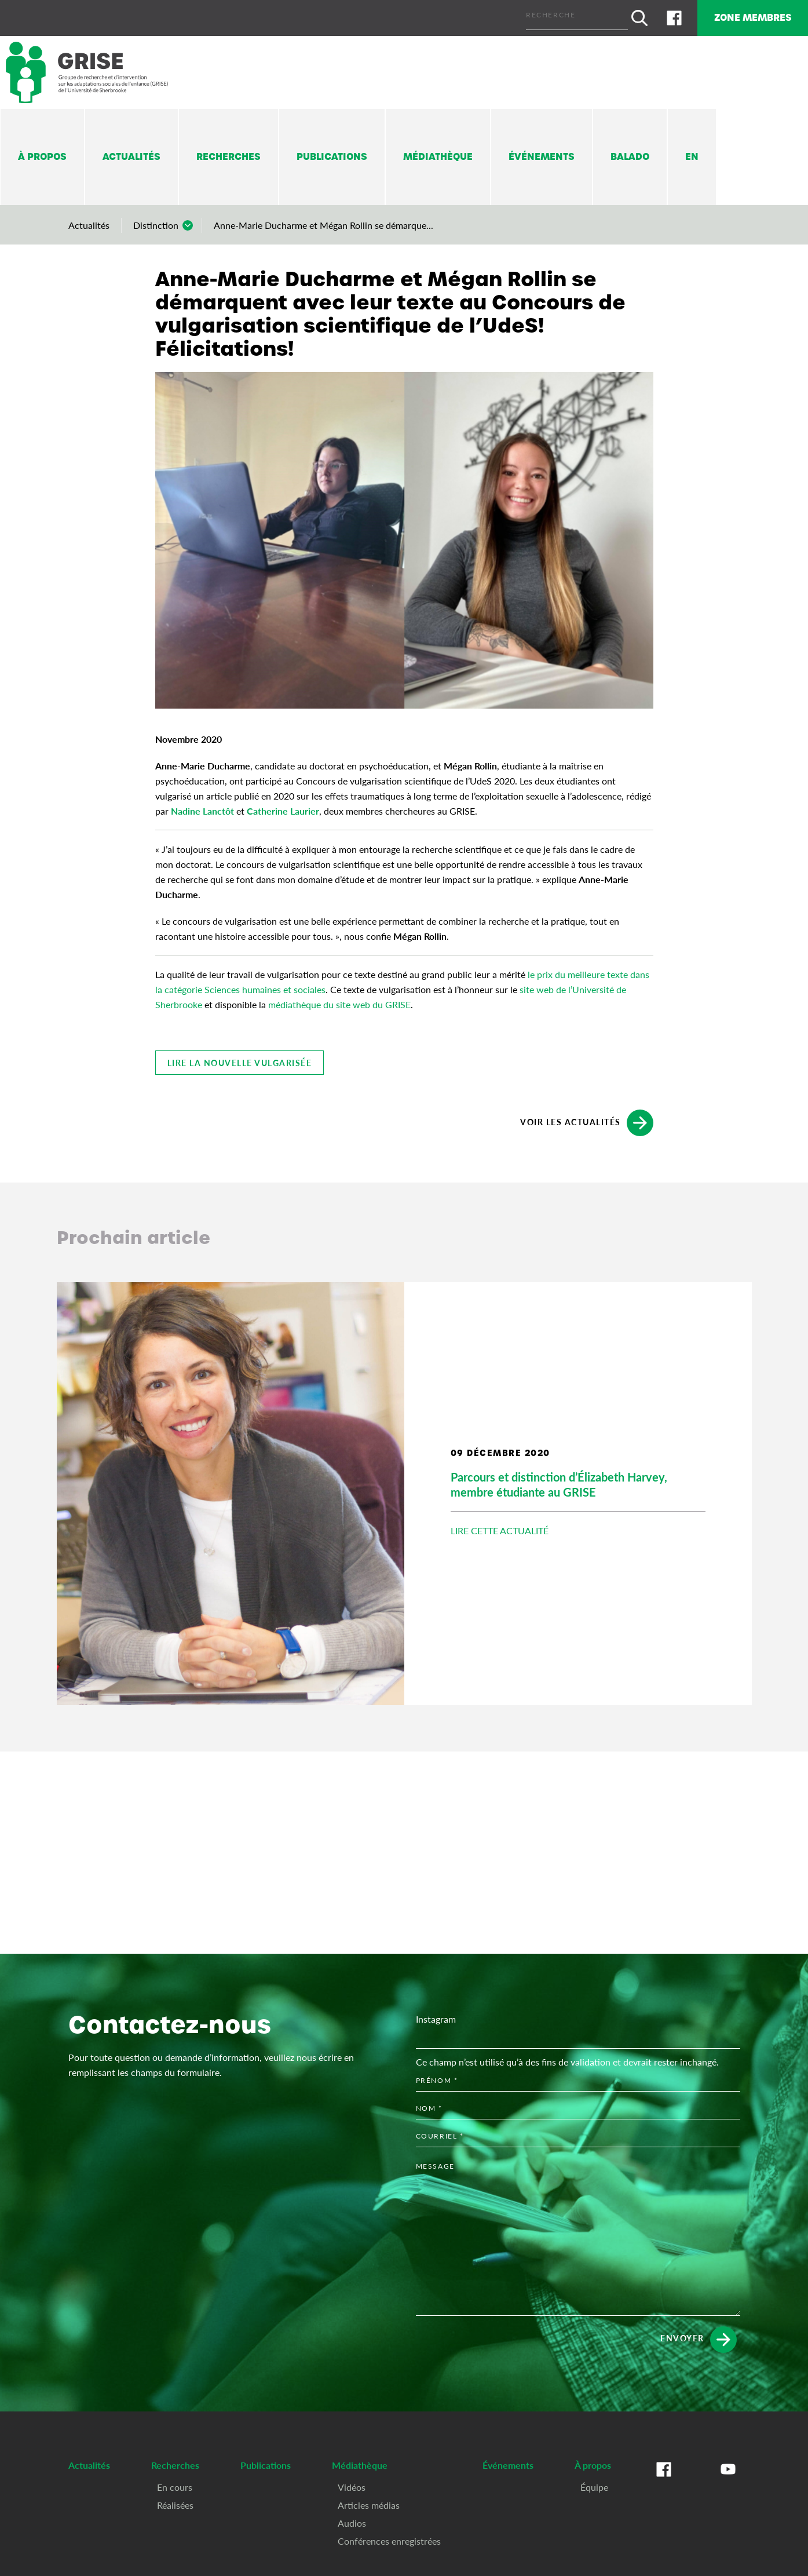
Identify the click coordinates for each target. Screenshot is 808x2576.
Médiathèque (438, 153)
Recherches (228, 153)
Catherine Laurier (283, 807)
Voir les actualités (586, 1119)
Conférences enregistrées (389, 2537)
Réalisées (175, 2501)
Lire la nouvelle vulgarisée (239, 1059)
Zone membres (746, 16)
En (692, 153)
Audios (352, 2519)
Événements (542, 153)
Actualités (131, 153)
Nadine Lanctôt (202, 807)
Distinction (155, 222)
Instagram (436, 2015)
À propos (42, 153)
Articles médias (369, 2501)
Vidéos (351, 2483)
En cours (174, 2483)
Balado (629, 153)
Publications (332, 153)
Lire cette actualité (500, 1527)
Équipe (594, 2483)
